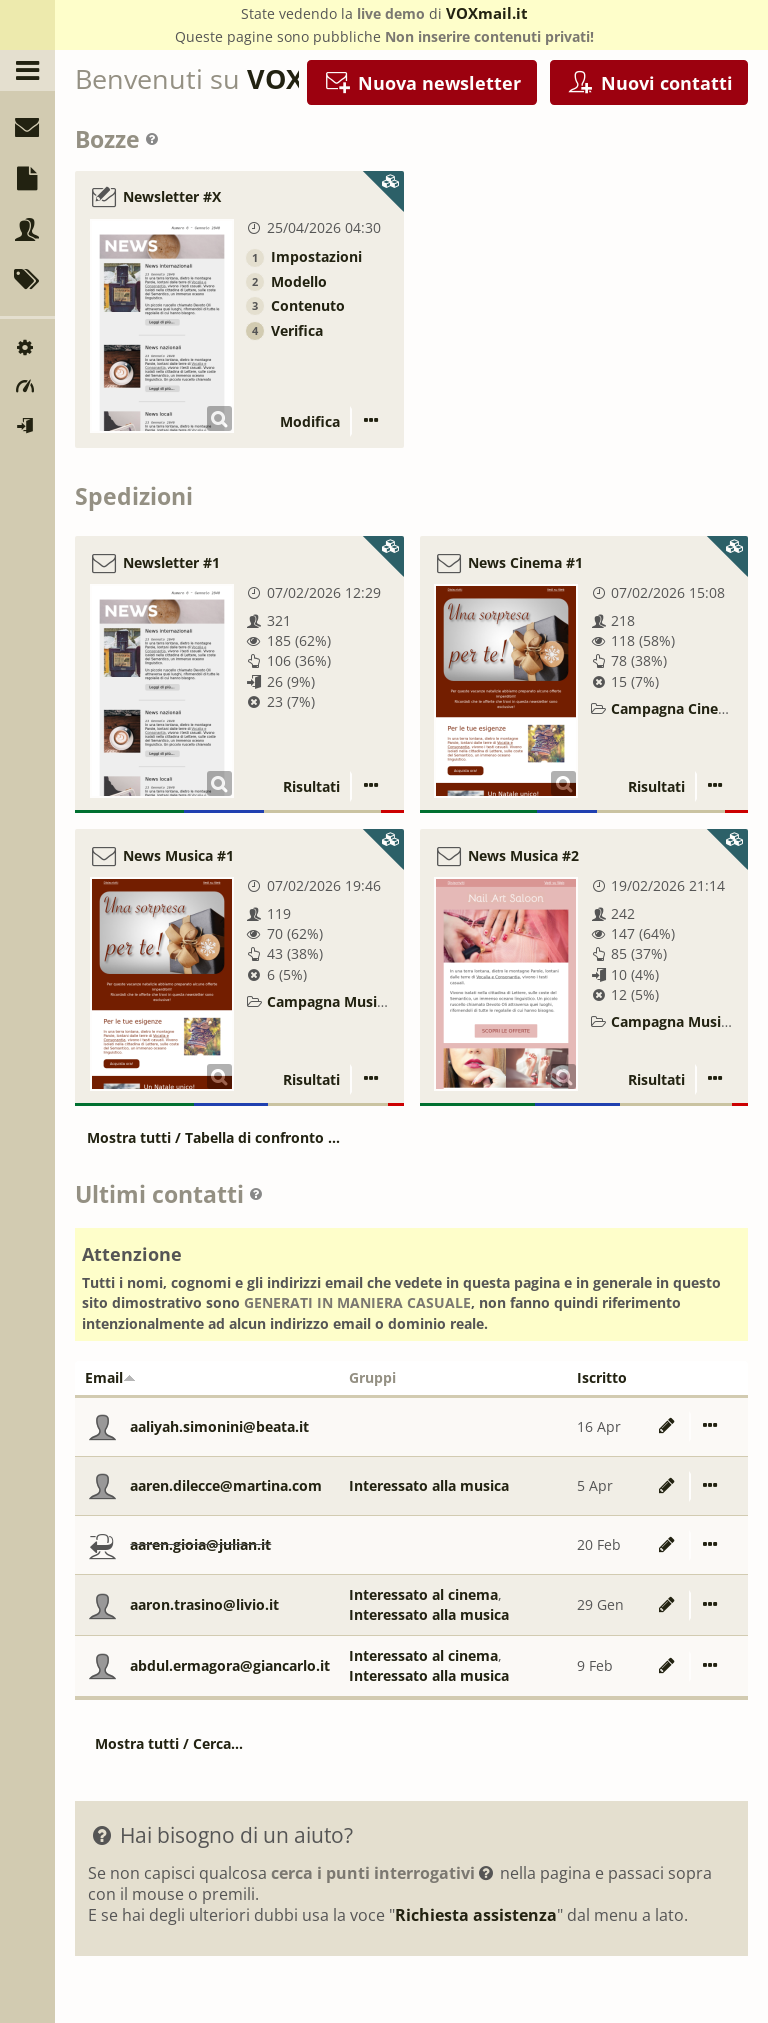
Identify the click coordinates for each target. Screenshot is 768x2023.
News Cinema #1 (525, 562)
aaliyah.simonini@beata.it (219, 1426)
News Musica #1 (178, 855)
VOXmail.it (487, 13)
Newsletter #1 (171, 562)
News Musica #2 (523, 855)
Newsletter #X (172, 197)
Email (110, 1377)
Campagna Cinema (675, 708)
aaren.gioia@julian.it (200, 1544)
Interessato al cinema (423, 1594)
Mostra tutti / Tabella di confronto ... (213, 1137)
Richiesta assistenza (476, 1915)
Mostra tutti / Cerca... (169, 1743)
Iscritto (602, 1377)
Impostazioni (316, 256)
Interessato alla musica (429, 1485)
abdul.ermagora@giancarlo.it (230, 1665)
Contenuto (308, 305)
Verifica (297, 330)
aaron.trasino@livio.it (204, 1604)
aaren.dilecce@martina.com (226, 1485)
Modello (299, 281)
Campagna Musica (329, 1001)
